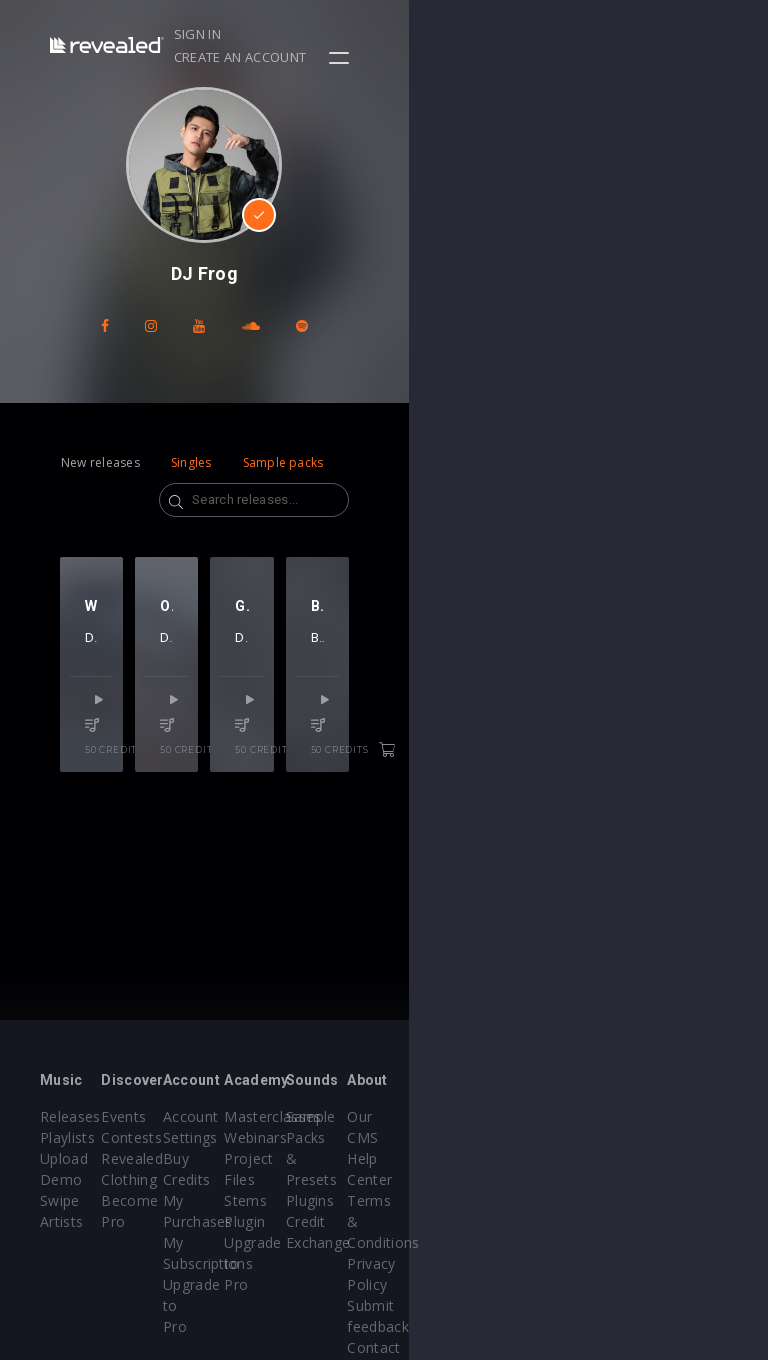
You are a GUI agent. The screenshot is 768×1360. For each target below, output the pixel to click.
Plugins (549, 1179)
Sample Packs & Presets (552, 1137)
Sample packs (283, 462)
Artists (61, 1221)
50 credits (145, 781)
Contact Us (684, 1284)
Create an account (617, 34)
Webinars (435, 1137)
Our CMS (677, 1116)
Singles (191, 462)
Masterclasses (452, 1116)
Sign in (506, 34)
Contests (191, 1137)
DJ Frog (137, 693)
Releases (70, 1116)
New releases (100, 462)
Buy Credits (322, 1158)
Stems (425, 1200)
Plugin (424, 1221)
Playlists (67, 1137)
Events (183, 1116)
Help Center (687, 1137)
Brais (595, 693)
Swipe (60, 1200)
